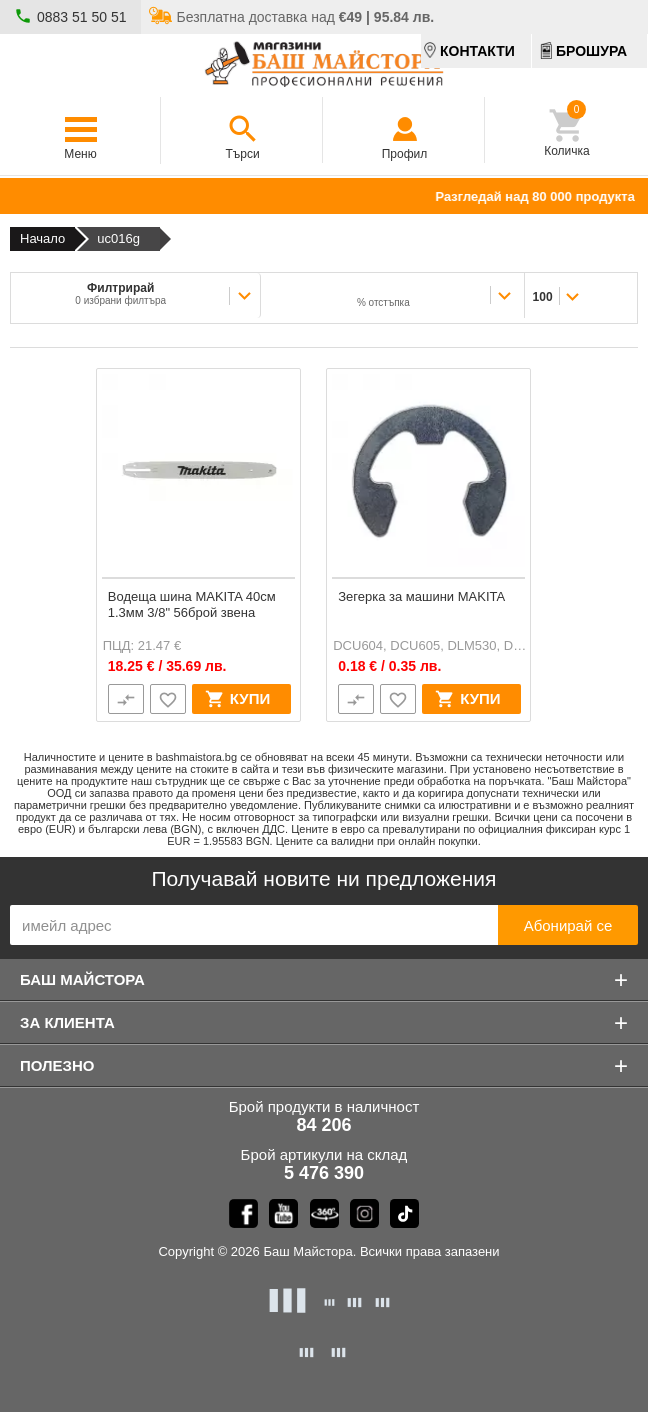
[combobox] (393, 295)
